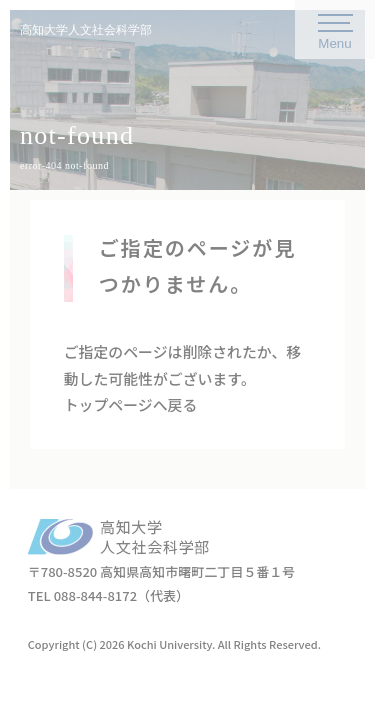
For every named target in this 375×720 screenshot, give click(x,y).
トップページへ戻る (131, 404)
